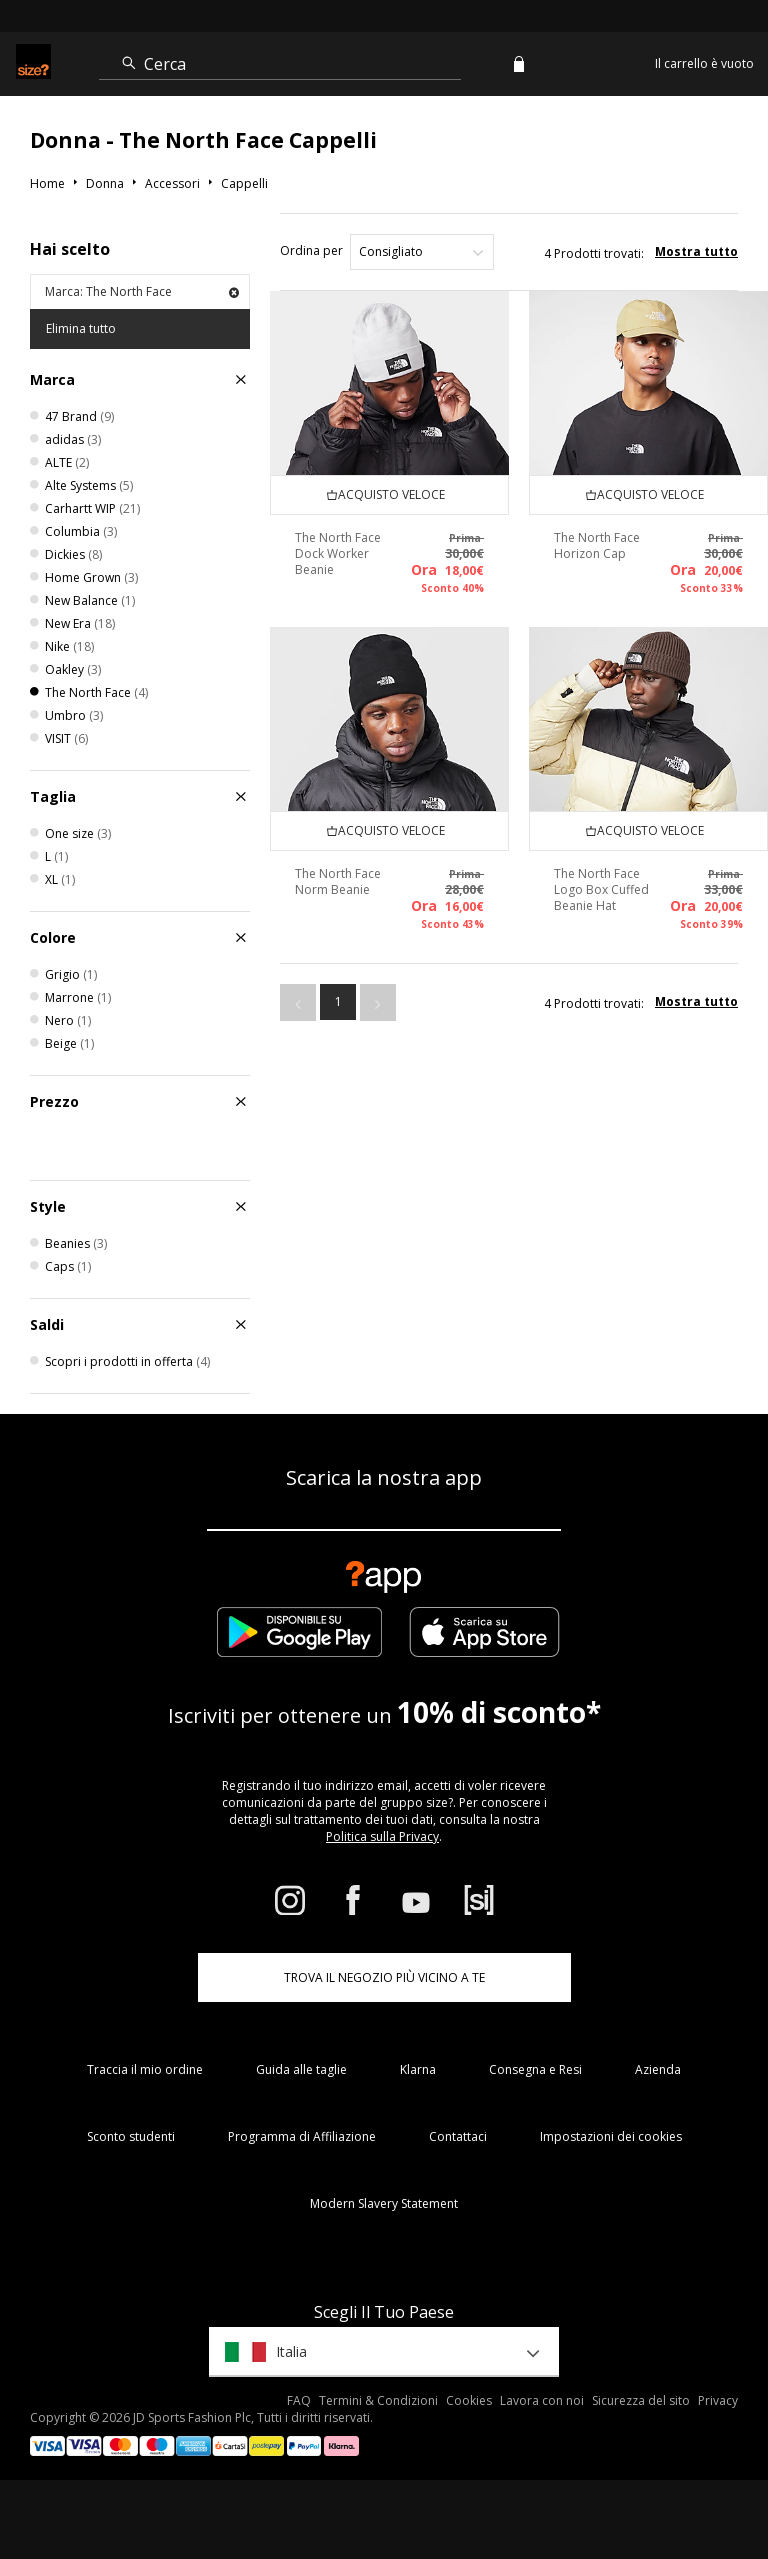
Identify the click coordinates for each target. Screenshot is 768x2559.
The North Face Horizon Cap (597, 545)
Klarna (418, 2069)
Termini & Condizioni (378, 2400)
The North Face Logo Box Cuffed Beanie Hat (601, 889)
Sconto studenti (131, 2136)
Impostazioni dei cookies (611, 2136)
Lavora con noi (542, 2400)
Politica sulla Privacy (382, 1836)
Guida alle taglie (301, 2069)
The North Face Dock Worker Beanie (338, 553)
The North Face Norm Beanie (338, 881)
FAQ (299, 2400)
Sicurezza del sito (641, 2400)
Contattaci (458, 2136)
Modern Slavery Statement (384, 2203)
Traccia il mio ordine (145, 2069)
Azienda (658, 2069)
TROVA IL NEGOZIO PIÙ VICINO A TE (384, 1977)
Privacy (718, 2400)
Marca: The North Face (142, 291)
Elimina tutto (81, 328)
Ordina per (311, 250)
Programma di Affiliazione (302, 2136)
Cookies (469, 2400)
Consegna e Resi (535, 2069)
